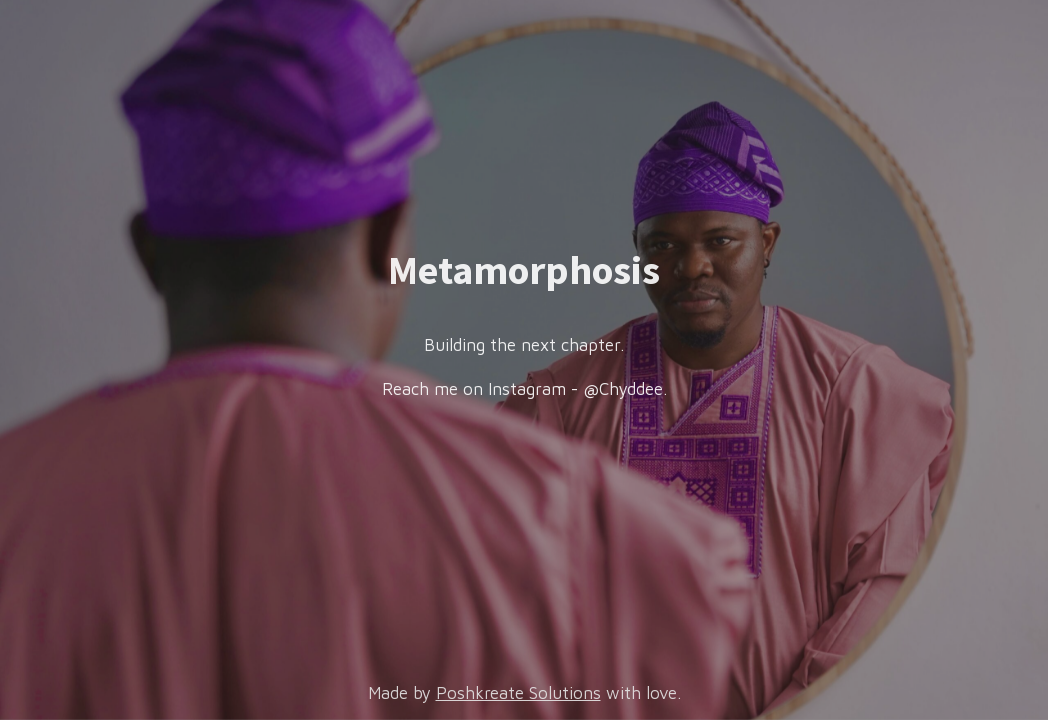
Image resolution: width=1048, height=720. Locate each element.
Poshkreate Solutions (518, 693)
